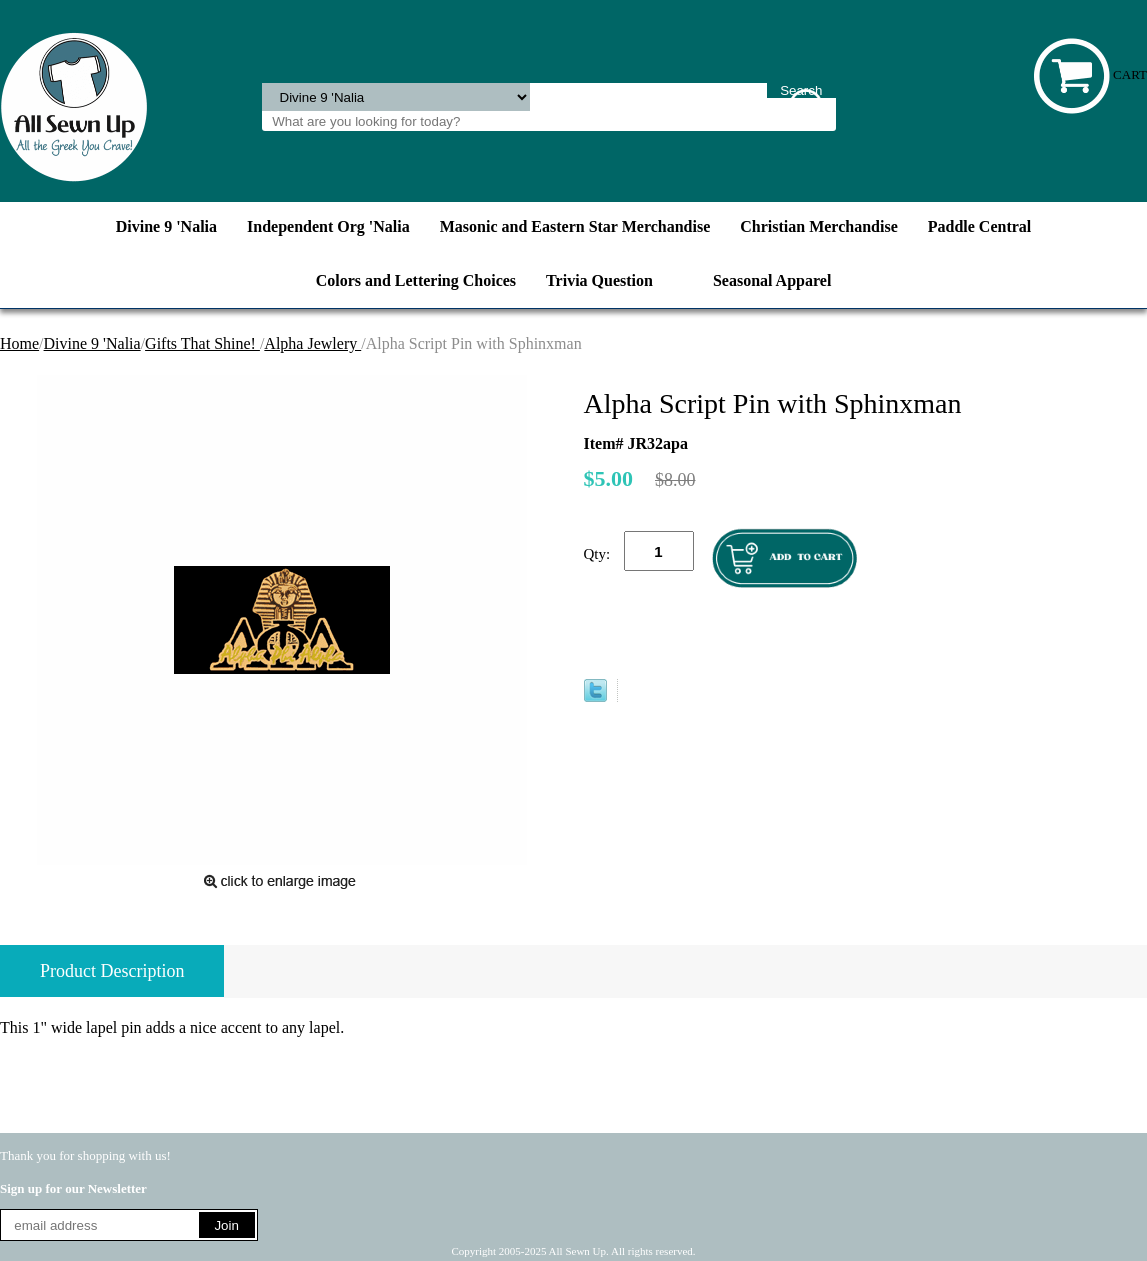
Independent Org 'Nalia (328, 226)
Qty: (597, 554)
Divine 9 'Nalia (166, 226)
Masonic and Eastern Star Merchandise (575, 226)
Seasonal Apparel (772, 280)
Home (19, 343)
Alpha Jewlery (312, 343)
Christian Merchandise (818, 226)
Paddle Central (980, 226)
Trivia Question (599, 280)
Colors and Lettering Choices (416, 280)
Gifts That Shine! (202, 343)
